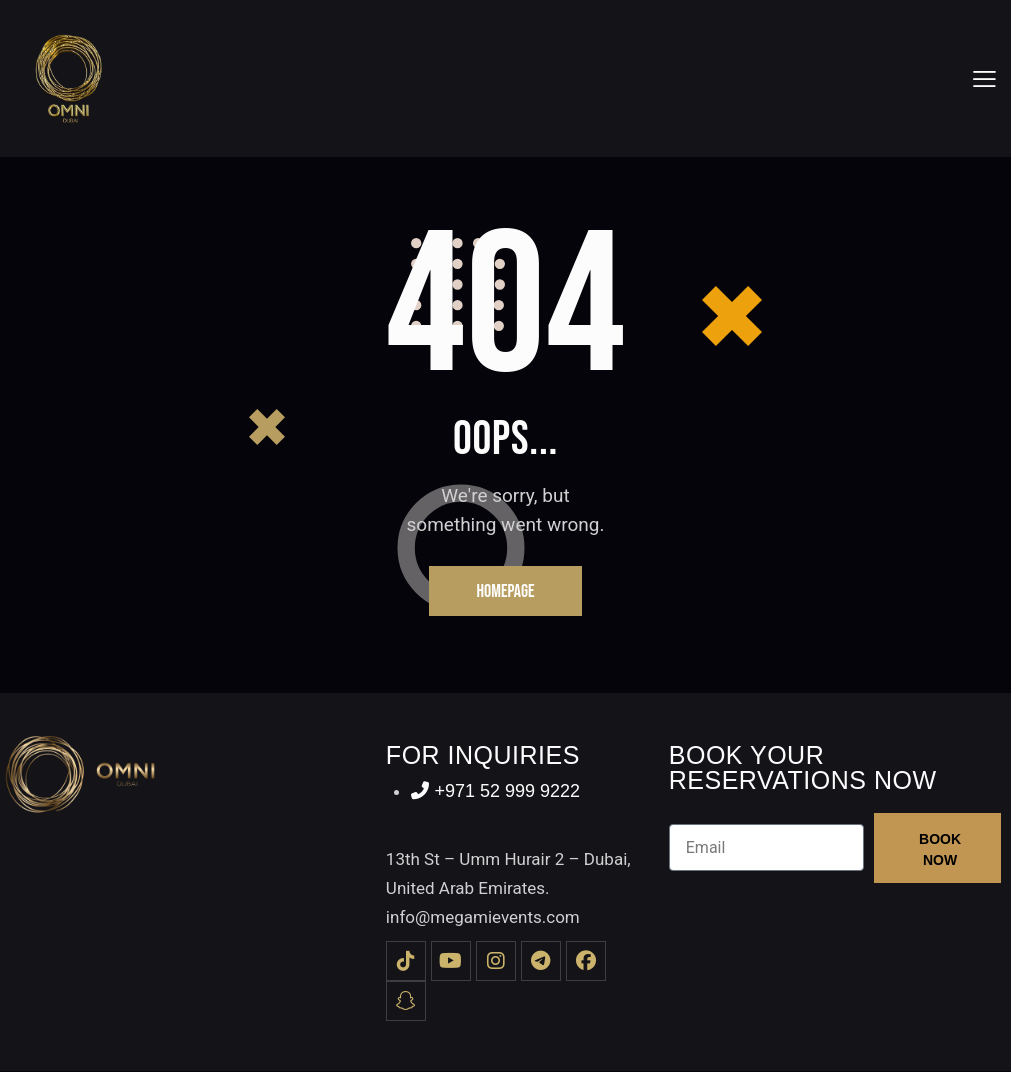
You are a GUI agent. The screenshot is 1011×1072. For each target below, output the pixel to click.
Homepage (505, 591)
